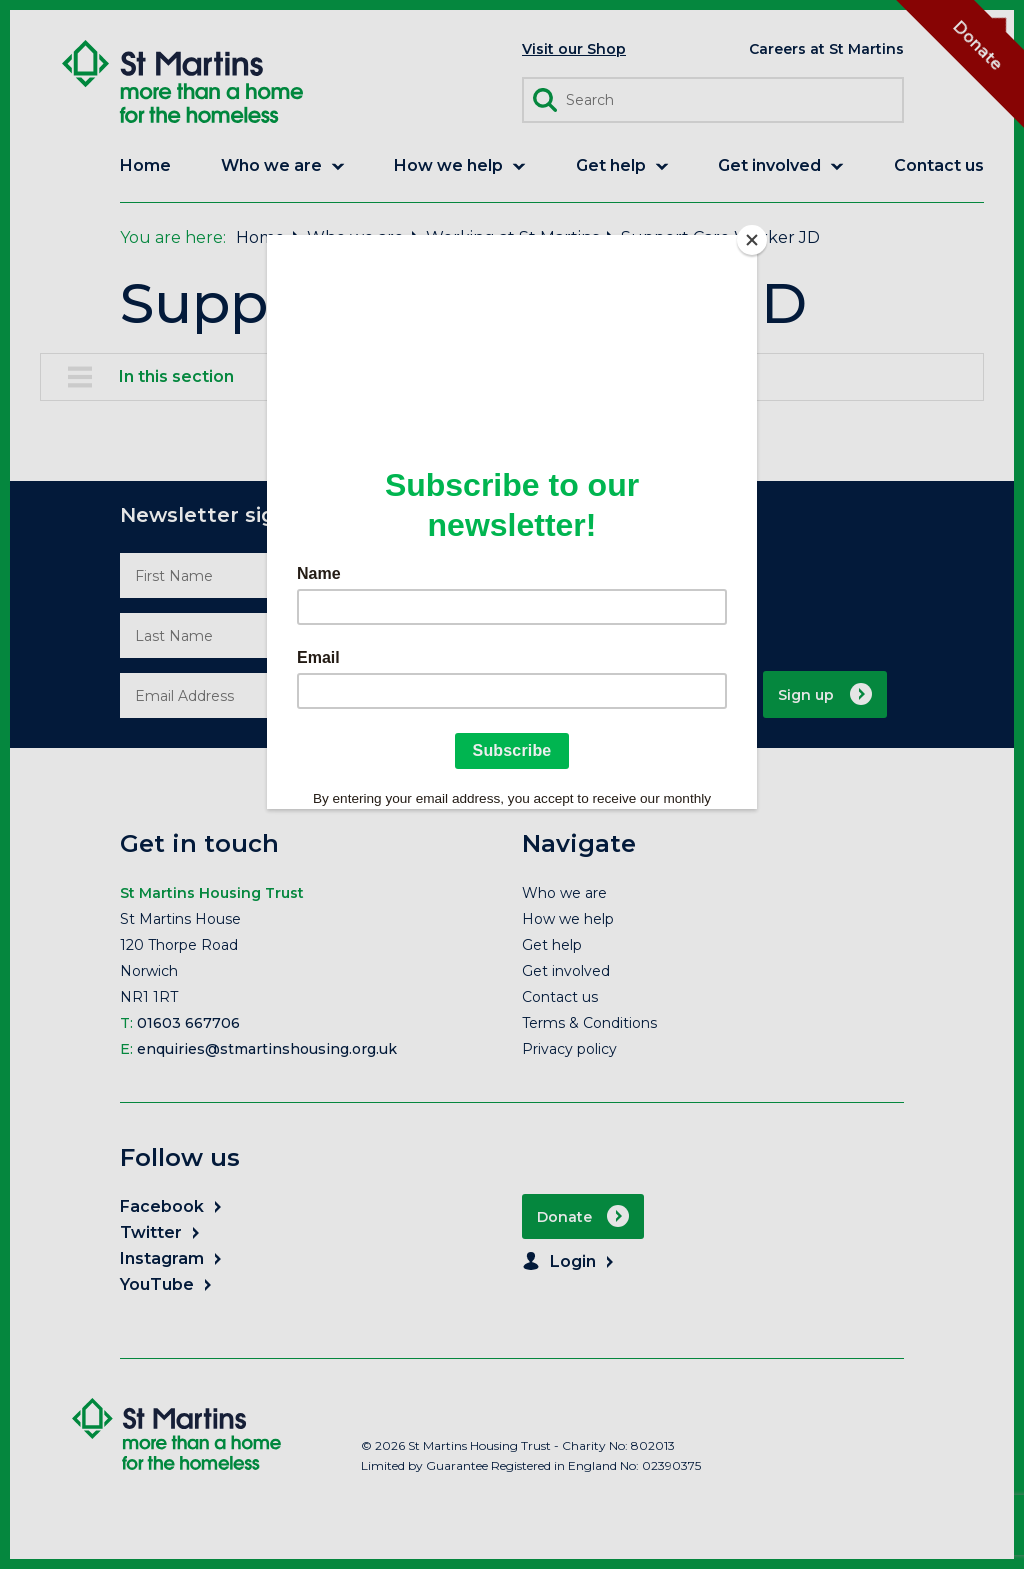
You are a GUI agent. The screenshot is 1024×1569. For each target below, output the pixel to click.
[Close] (752, 240)
